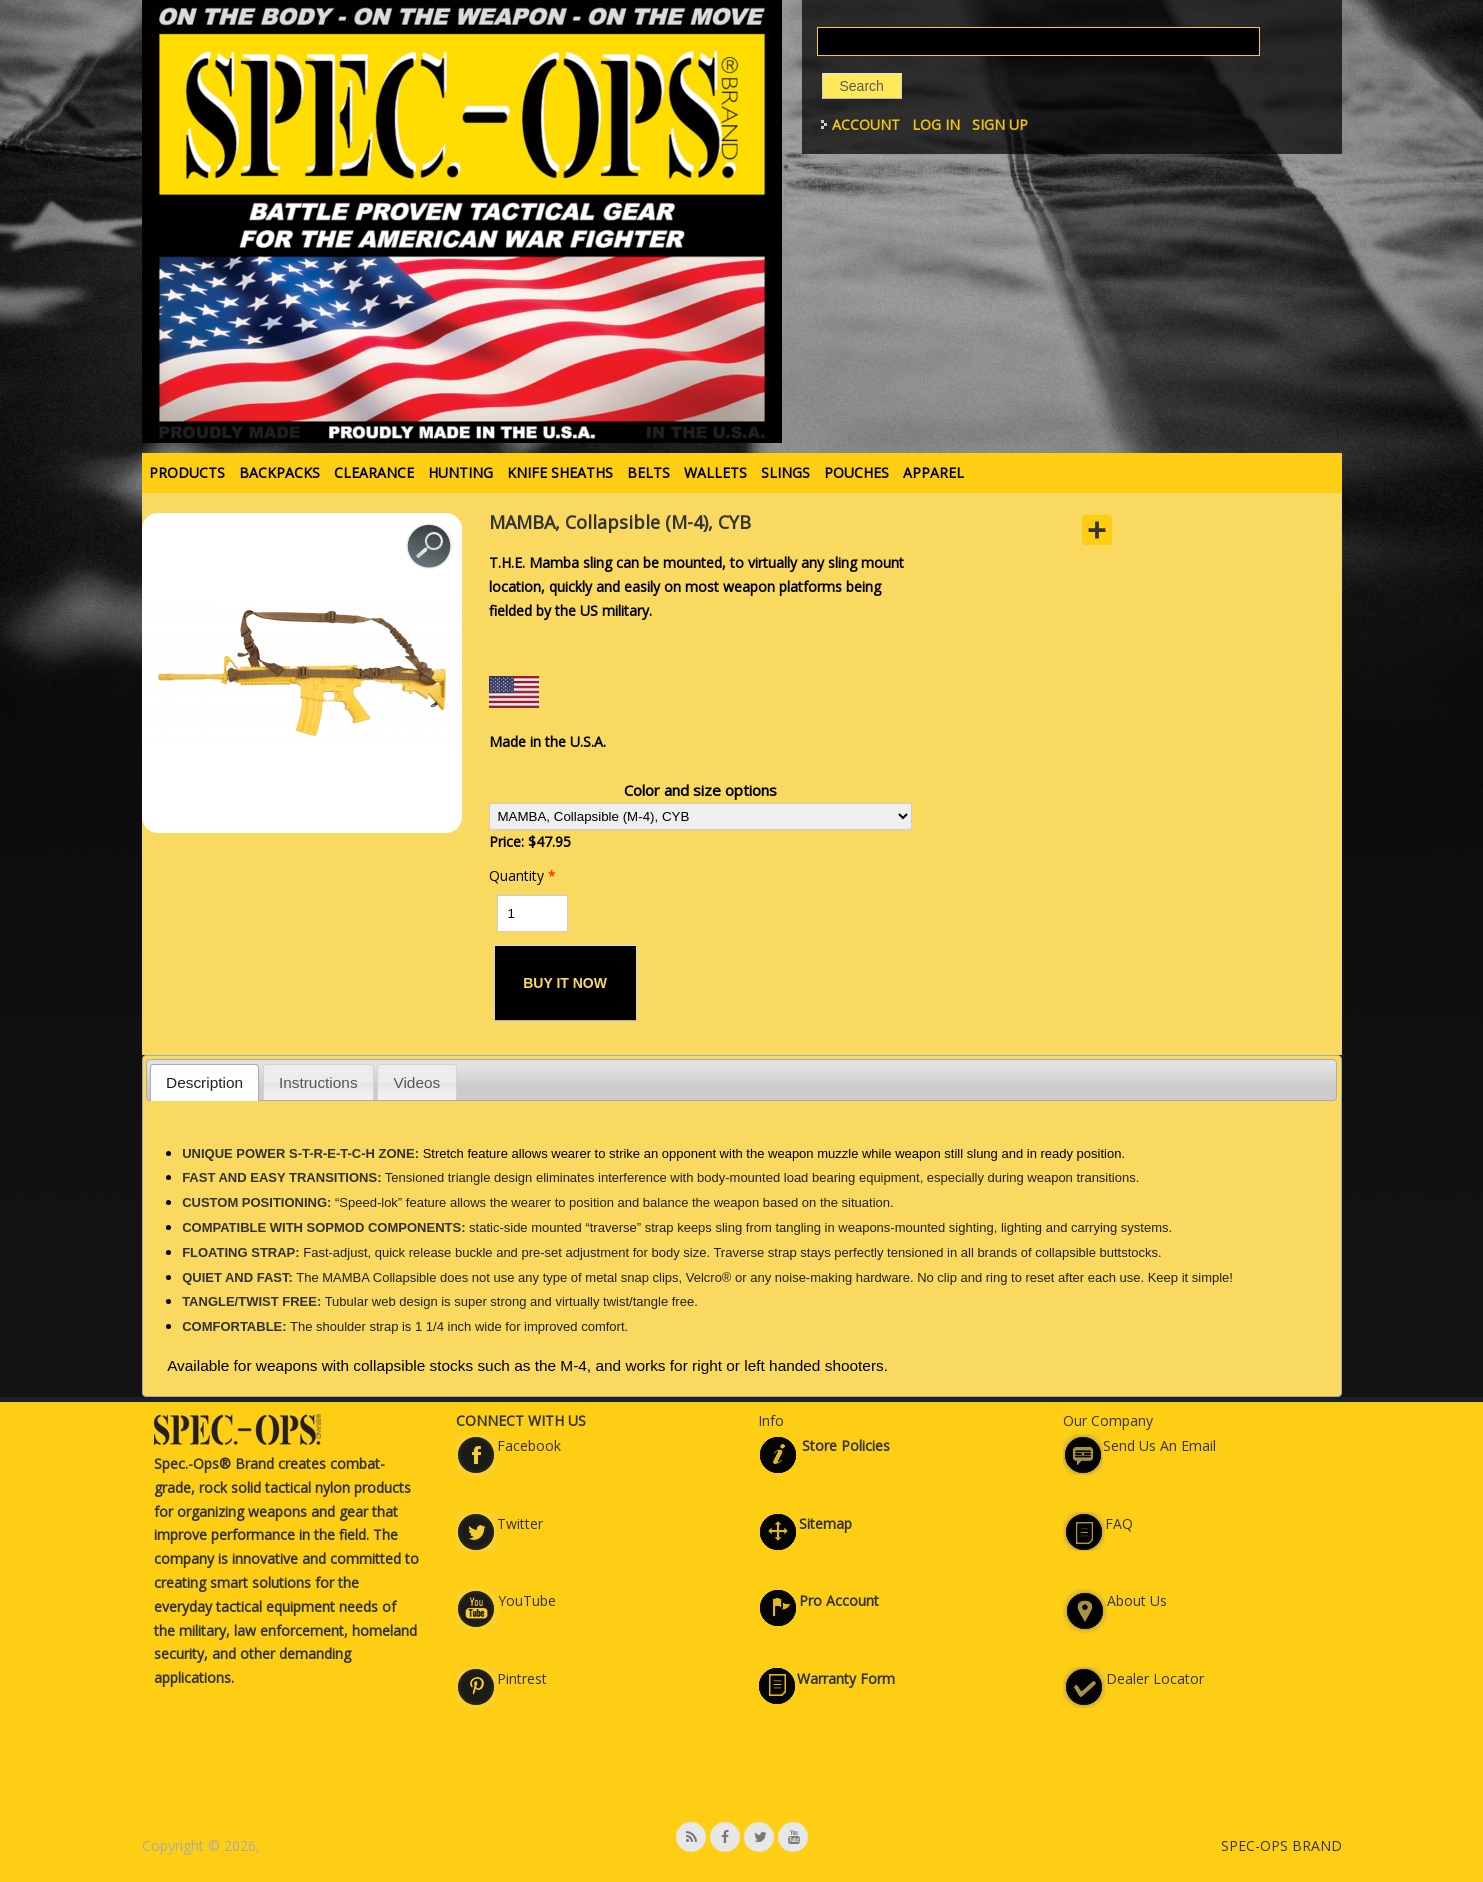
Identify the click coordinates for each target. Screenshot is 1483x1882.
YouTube (527, 1600)
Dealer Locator (1155, 1678)
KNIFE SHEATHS (560, 472)
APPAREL (933, 472)
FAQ (1119, 1523)
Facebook (529, 1445)
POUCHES (856, 472)
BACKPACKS (279, 472)
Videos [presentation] (416, 1082)
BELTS (648, 472)
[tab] (205, 1082)
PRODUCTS (187, 472)
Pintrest (522, 1678)
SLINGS (785, 472)
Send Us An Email (1159, 1445)
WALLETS (715, 472)
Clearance (374, 472)
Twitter (520, 1523)
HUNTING (460, 472)
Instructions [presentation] (318, 1082)
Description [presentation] (204, 1082)
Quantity (522, 875)
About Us (1137, 1600)
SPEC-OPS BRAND (1281, 1845)
